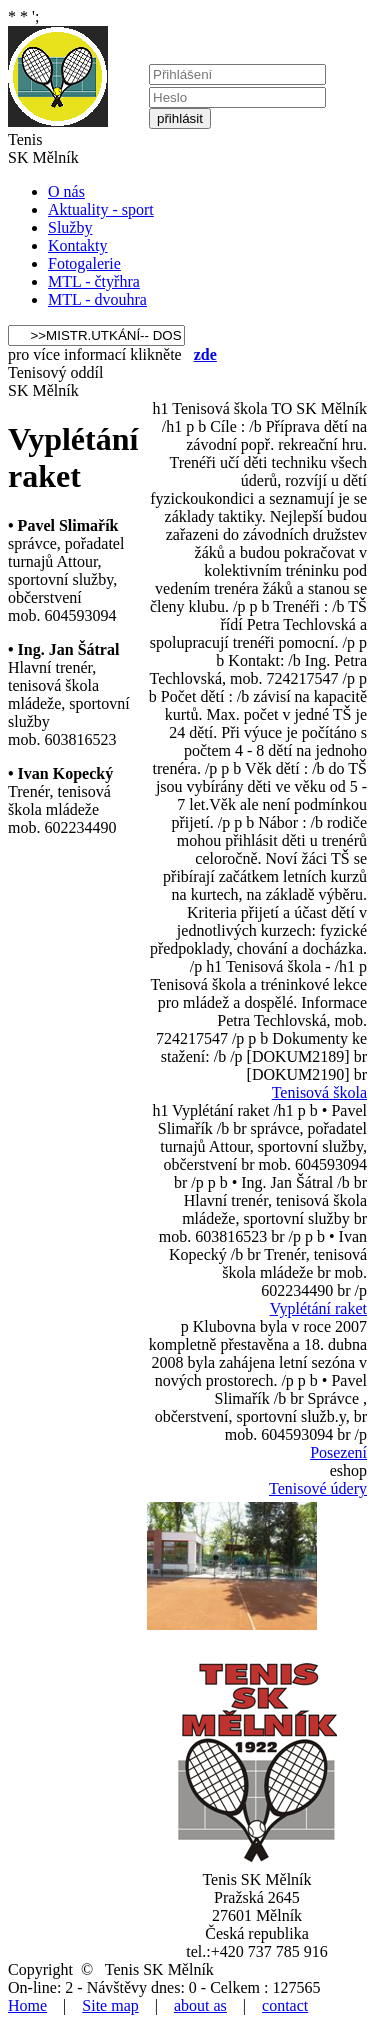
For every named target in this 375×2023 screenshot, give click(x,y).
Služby (70, 227)
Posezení (338, 1452)
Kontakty (78, 245)
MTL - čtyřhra (94, 281)
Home (27, 2005)
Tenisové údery (318, 1488)
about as (200, 2005)
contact (285, 2005)
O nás (66, 191)
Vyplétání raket (318, 1308)
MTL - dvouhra (97, 299)
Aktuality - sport (101, 209)
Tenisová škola (319, 1092)
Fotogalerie (84, 263)
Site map (110, 2005)
